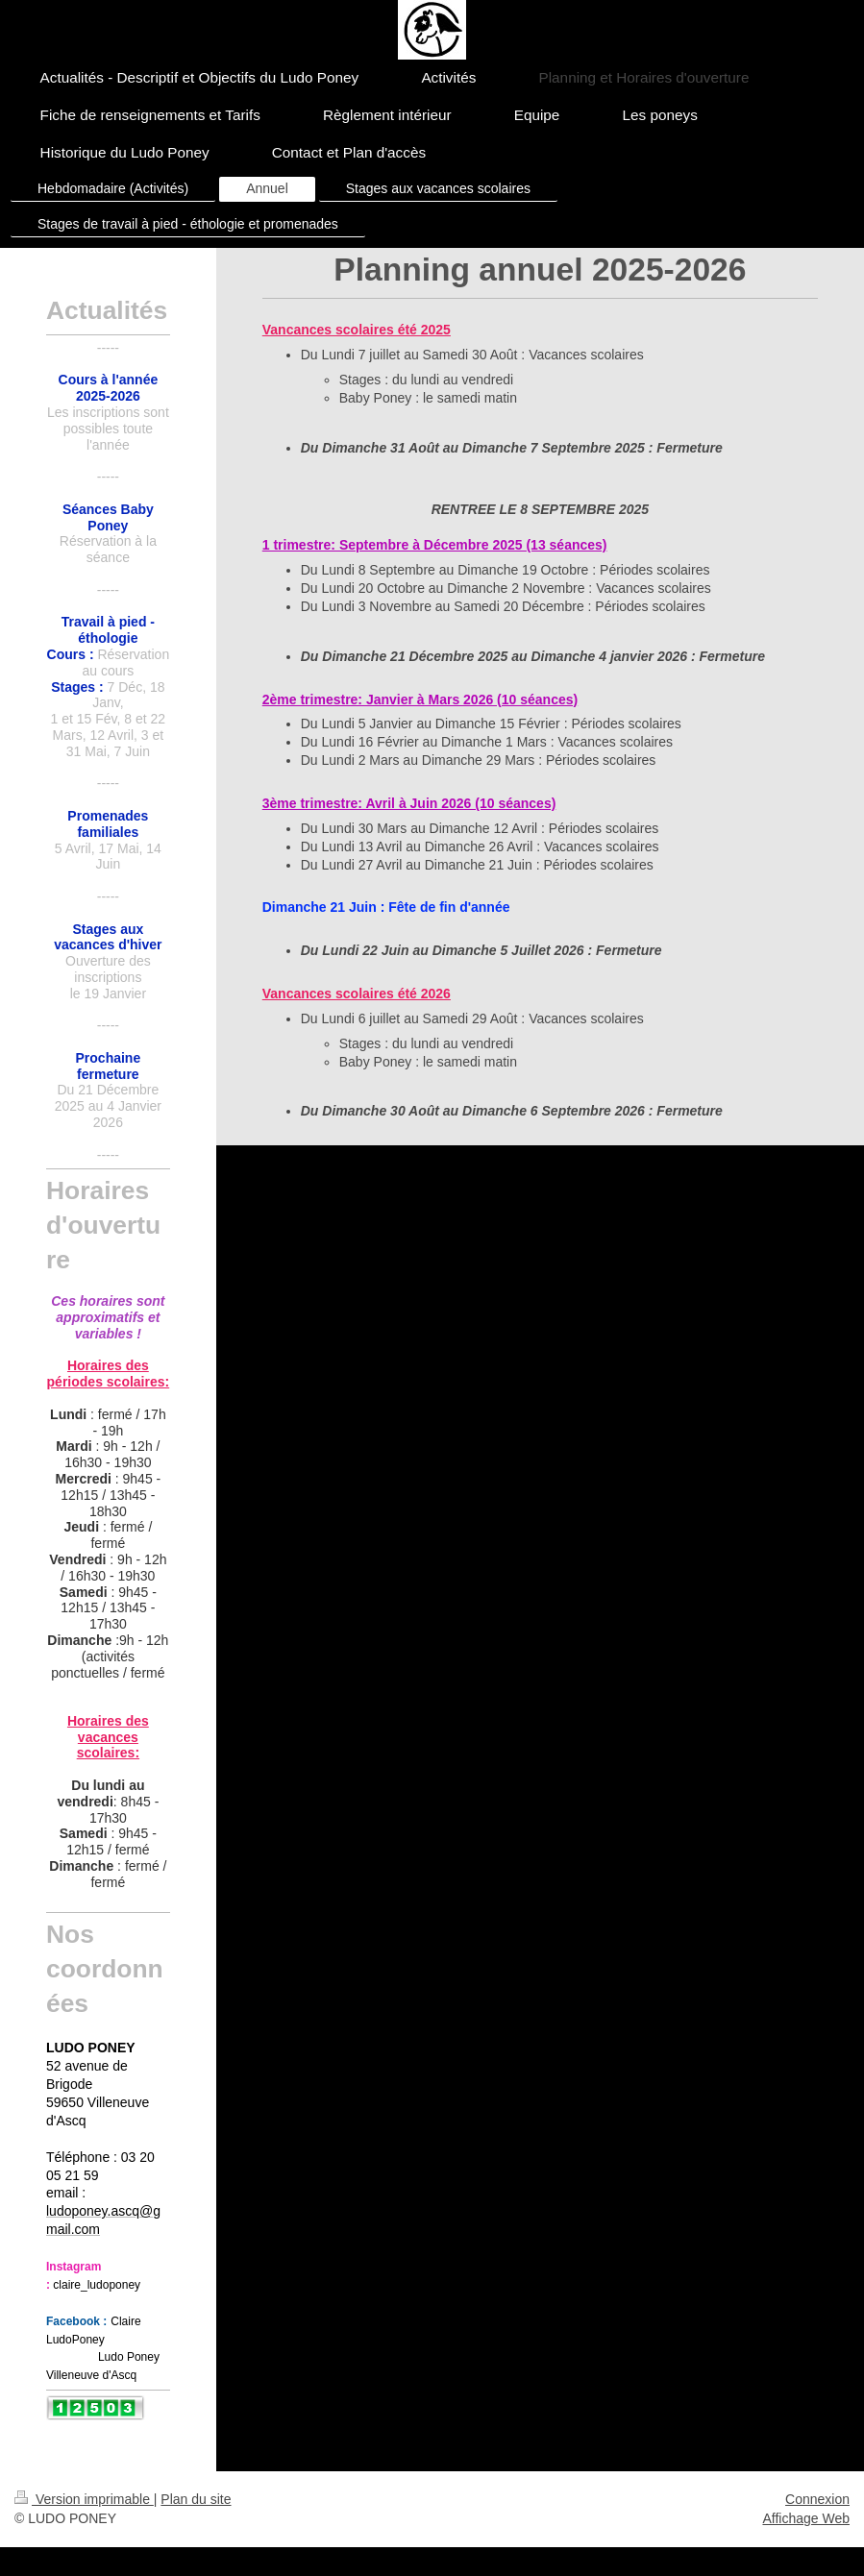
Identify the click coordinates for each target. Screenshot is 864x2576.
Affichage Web (806, 2518)
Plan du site (195, 2499)
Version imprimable (84, 2499)
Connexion (817, 2499)
